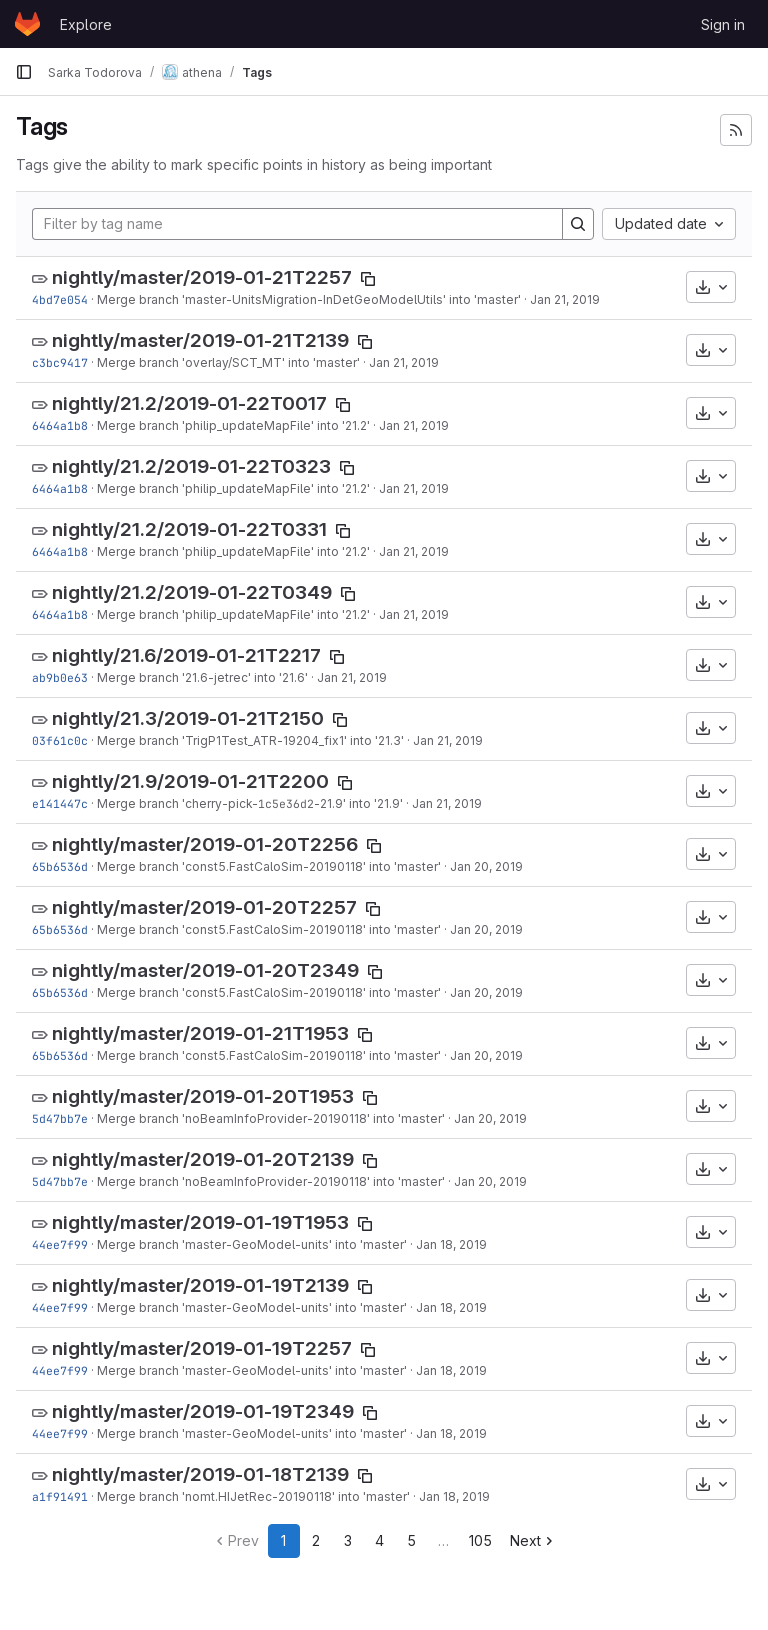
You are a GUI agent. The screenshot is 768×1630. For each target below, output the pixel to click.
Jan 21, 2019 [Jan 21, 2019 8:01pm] (404, 362)
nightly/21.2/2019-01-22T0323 (191, 466)
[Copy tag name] (368, 279)
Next (533, 1540)
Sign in (723, 24)
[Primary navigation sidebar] (24, 72)
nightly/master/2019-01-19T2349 (203, 1411)
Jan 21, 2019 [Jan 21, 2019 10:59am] (352, 677)
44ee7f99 (60, 1244)
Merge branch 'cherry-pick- (177, 803)
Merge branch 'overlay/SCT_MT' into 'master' (228, 362)
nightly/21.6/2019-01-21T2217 (186, 655)
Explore (86, 24)
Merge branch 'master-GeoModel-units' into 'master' (252, 1244)
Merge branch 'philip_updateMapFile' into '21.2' (233, 425)
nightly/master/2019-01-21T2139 (200, 340)
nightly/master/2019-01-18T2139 (200, 1474)
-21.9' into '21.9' (358, 803)
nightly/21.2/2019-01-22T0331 (189, 529)
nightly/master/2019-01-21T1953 (200, 1033)
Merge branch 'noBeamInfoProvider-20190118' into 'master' (271, 1118)
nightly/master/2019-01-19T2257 (202, 1348)
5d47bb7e (60, 1118)
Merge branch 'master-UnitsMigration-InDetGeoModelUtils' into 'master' (309, 299)
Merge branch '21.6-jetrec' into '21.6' (202, 677)
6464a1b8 (60, 425)
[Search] (578, 224)
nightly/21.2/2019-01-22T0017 (189, 403)
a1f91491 (60, 1496)
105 (480, 1540)
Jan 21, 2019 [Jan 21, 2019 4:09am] (447, 803)
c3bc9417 (60, 362)
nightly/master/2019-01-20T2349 (205, 970)
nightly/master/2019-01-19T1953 (200, 1222)
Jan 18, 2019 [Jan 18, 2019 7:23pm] (454, 1496)
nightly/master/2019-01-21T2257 (202, 277)
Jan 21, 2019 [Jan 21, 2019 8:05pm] (565, 299)
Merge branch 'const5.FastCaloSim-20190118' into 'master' (269, 866)
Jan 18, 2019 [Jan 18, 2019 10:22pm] (451, 1244)
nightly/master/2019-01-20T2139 (203, 1159)
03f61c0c (60, 740)
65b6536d (60, 866)
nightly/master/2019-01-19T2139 (200, 1285)
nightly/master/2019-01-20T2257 (204, 907)
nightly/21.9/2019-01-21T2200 (190, 781)
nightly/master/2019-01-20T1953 (203, 1096)
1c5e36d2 (286, 803)
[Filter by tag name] (297, 224)
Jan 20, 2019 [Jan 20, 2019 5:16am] (490, 1118)
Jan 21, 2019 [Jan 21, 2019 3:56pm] (414, 425)
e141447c (60, 803)
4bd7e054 (60, 299)
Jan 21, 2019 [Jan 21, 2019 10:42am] (448, 740)
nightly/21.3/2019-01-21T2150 (188, 718)
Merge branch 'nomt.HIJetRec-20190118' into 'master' (253, 1496)
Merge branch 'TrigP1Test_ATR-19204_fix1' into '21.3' (250, 740)
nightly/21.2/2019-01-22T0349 (192, 592)
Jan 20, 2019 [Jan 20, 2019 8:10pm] (486, 866)
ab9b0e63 (60, 677)
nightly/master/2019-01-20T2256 (205, 844)
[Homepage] (27, 24)
